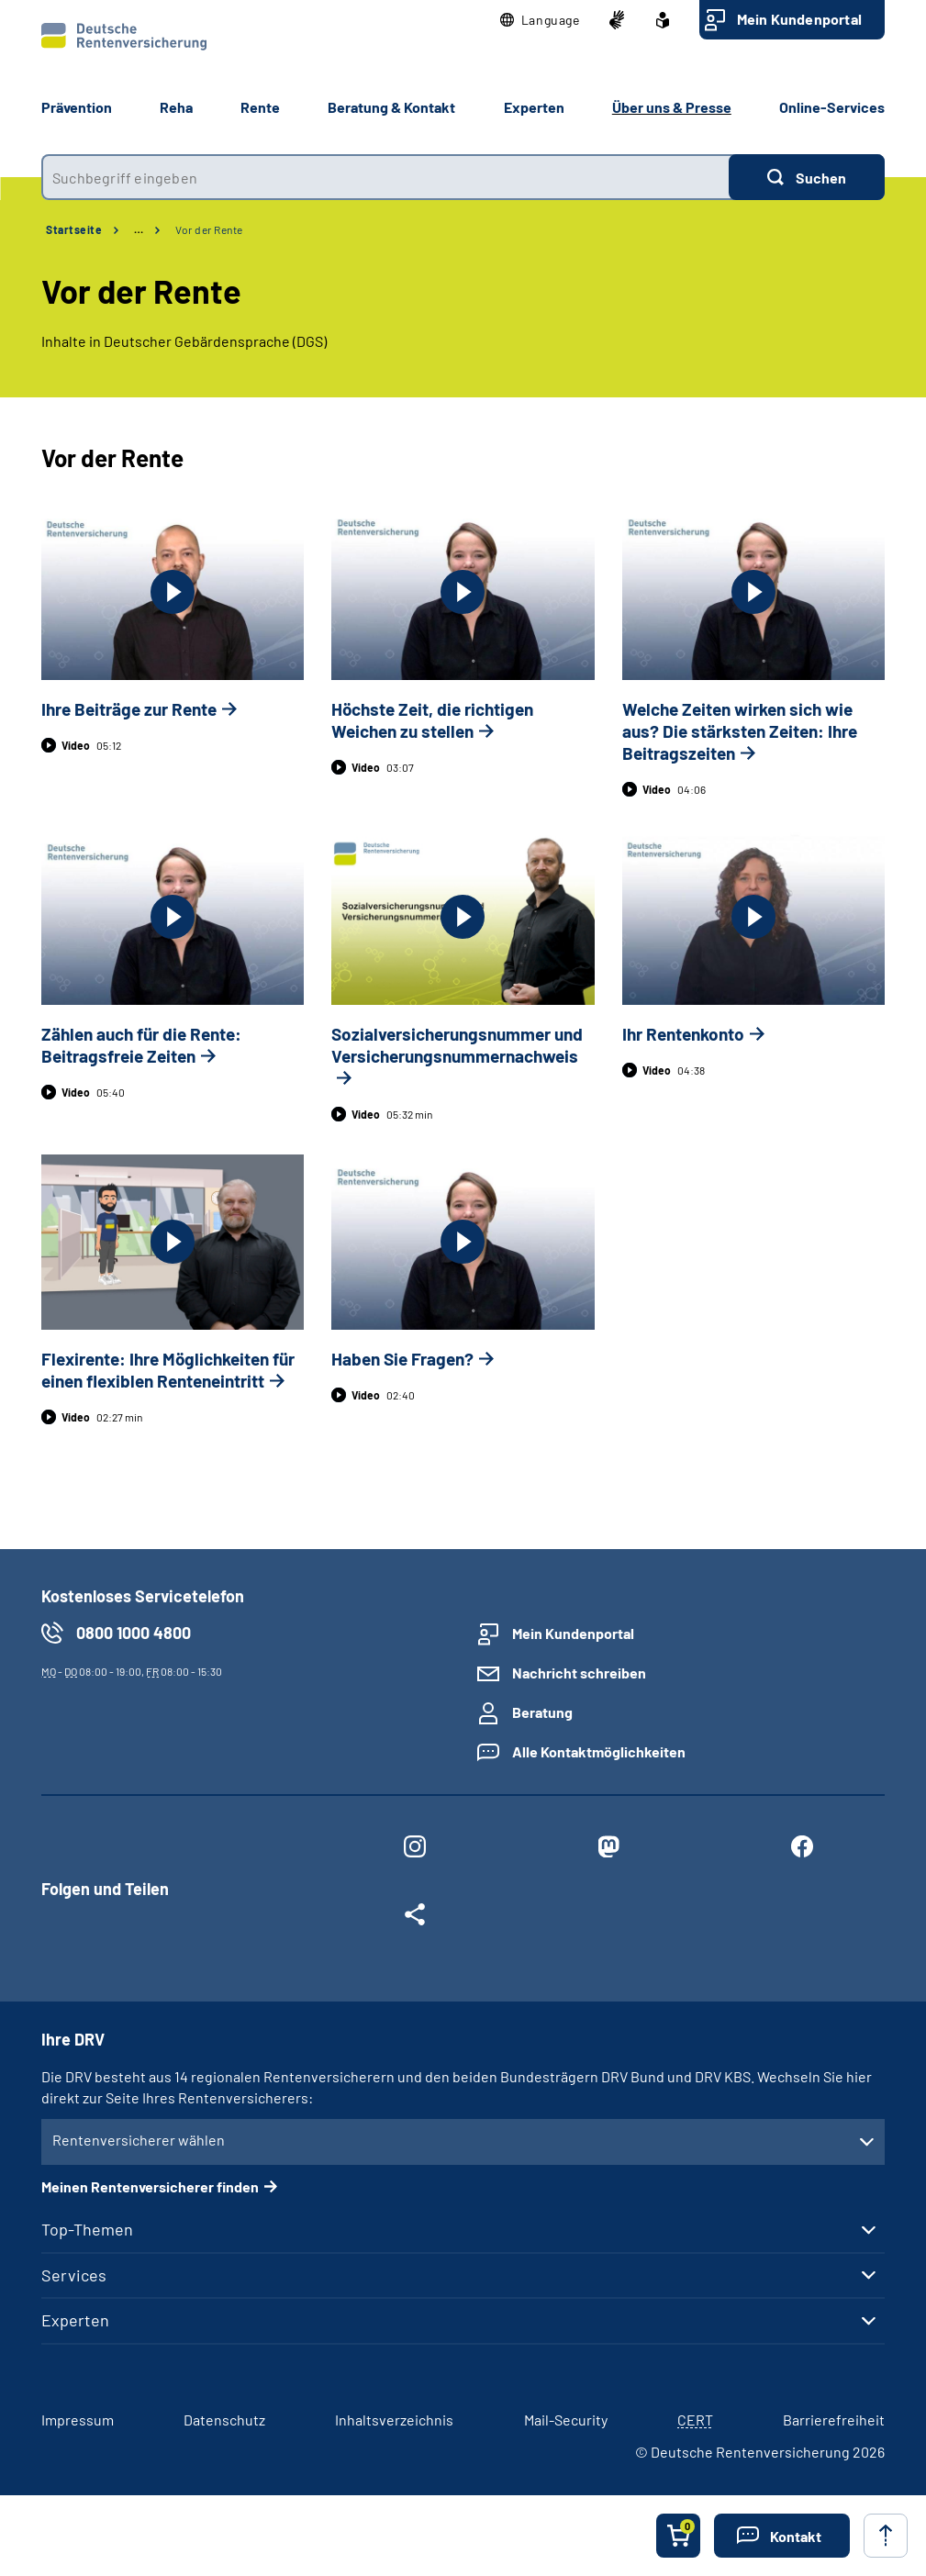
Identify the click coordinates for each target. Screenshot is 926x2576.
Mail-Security (566, 2419)
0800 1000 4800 (133, 1633)
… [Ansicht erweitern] (138, 229)
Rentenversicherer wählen (138, 2139)
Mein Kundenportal (799, 19)
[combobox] (385, 177)
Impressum (77, 2419)
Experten (75, 2320)
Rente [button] (260, 107)
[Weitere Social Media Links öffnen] (414, 1918)
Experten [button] (534, 107)
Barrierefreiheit (834, 2419)
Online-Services (832, 107)
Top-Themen (87, 2229)
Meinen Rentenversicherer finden (150, 2186)
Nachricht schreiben (579, 1672)
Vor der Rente (209, 229)
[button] (540, 20)
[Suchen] (807, 177)
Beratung (542, 1712)
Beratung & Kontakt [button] (391, 107)
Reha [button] (176, 107)
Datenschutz (224, 2419)
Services (73, 2275)
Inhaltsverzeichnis (394, 2419)
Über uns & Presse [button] (671, 107)
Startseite (74, 229)
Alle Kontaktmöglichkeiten (599, 1751)
